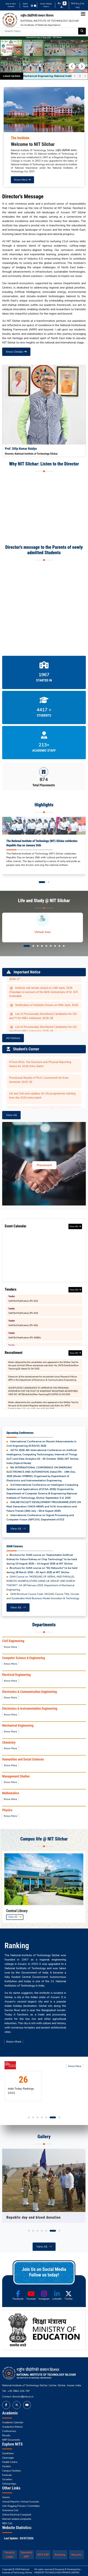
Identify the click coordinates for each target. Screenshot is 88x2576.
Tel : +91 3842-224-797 (16, 2391)
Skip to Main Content (11, 5)
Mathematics (10, 1793)
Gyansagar (8, 2457)
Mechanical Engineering (17, 1725)
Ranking (60, 2554)
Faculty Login (9, 2554)
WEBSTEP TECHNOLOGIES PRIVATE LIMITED (56, 2572)
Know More (22, 179)
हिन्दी (73, 3)
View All (11, 1115)
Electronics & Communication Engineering (29, 1692)
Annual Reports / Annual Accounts (20, 2501)
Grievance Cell (10, 2510)
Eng (78, 3)
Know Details (16, 352)
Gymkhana (8, 2453)
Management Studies (16, 1776)
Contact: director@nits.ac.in (17, 2396)
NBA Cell (7, 2523)
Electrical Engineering (16, 1675)
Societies (7, 2479)
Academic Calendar (12, 2422)
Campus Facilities (11, 2470)
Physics (7, 1810)
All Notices (13, 1038)
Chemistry (8, 1742)
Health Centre (9, 2462)
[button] (41, 882)
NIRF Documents (11, 2440)
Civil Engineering (13, 1641)
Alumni (6, 2497)
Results (6, 2435)
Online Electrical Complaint (16, 2514)
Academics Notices (12, 2427)
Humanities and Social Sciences (23, 1759)
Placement (44, 1165)
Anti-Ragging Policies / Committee (21, 2506)
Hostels (6, 2466)
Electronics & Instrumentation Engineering (29, 1708)
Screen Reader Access (46, 5)
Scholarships (9, 2483)
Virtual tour (42, 932)
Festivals (7, 2475)
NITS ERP (43, 2554)
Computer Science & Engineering (23, 1658)
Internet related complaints (16, 2519)
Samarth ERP (26, 2554)
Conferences (9, 2431)
